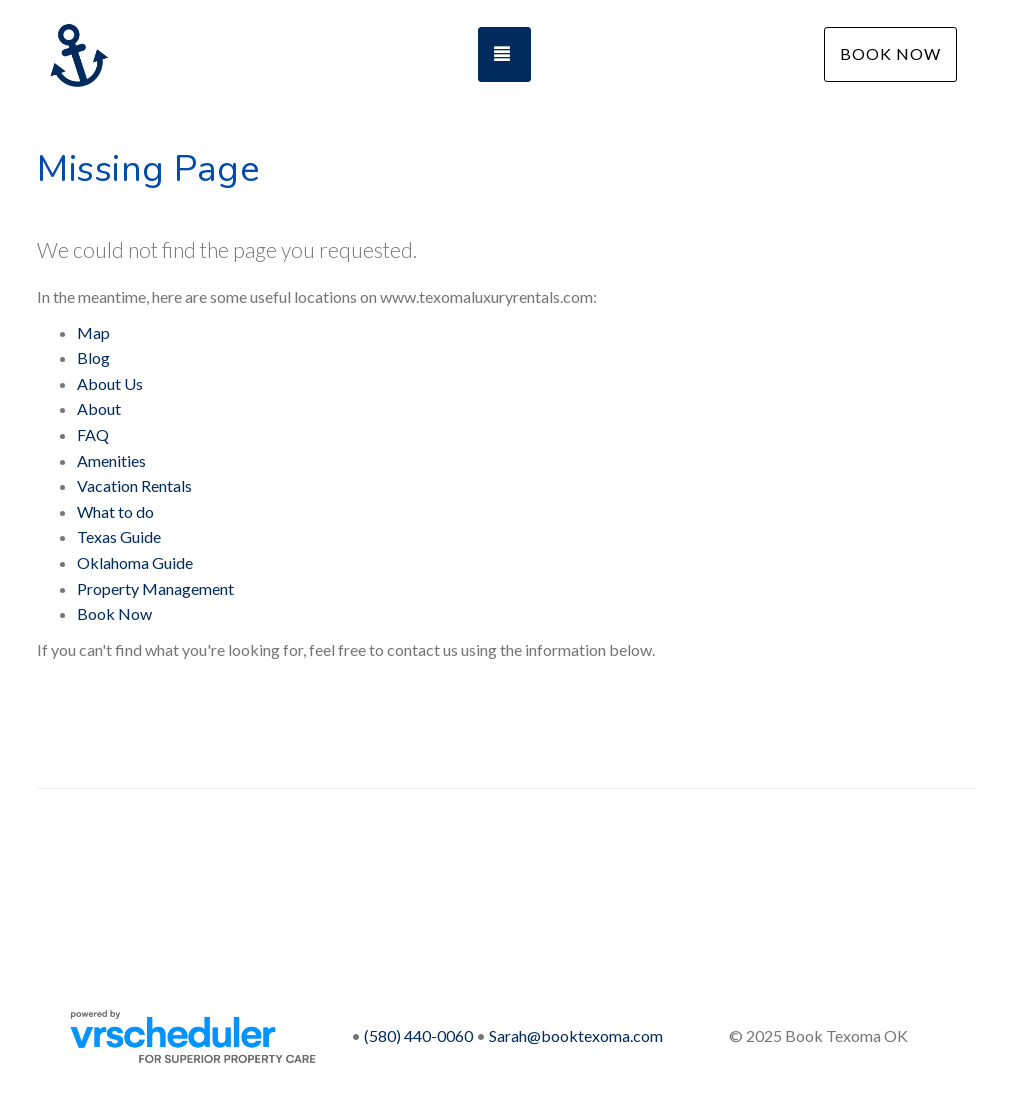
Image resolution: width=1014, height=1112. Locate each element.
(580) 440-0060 (418, 1035)
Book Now (890, 53)
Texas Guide (119, 536)
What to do (115, 511)
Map (93, 332)
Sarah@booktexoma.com (576, 1035)
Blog (93, 357)
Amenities (111, 460)
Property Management (155, 588)
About (99, 408)
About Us (110, 383)
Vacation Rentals (134, 485)
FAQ (93, 434)
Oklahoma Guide (135, 562)
